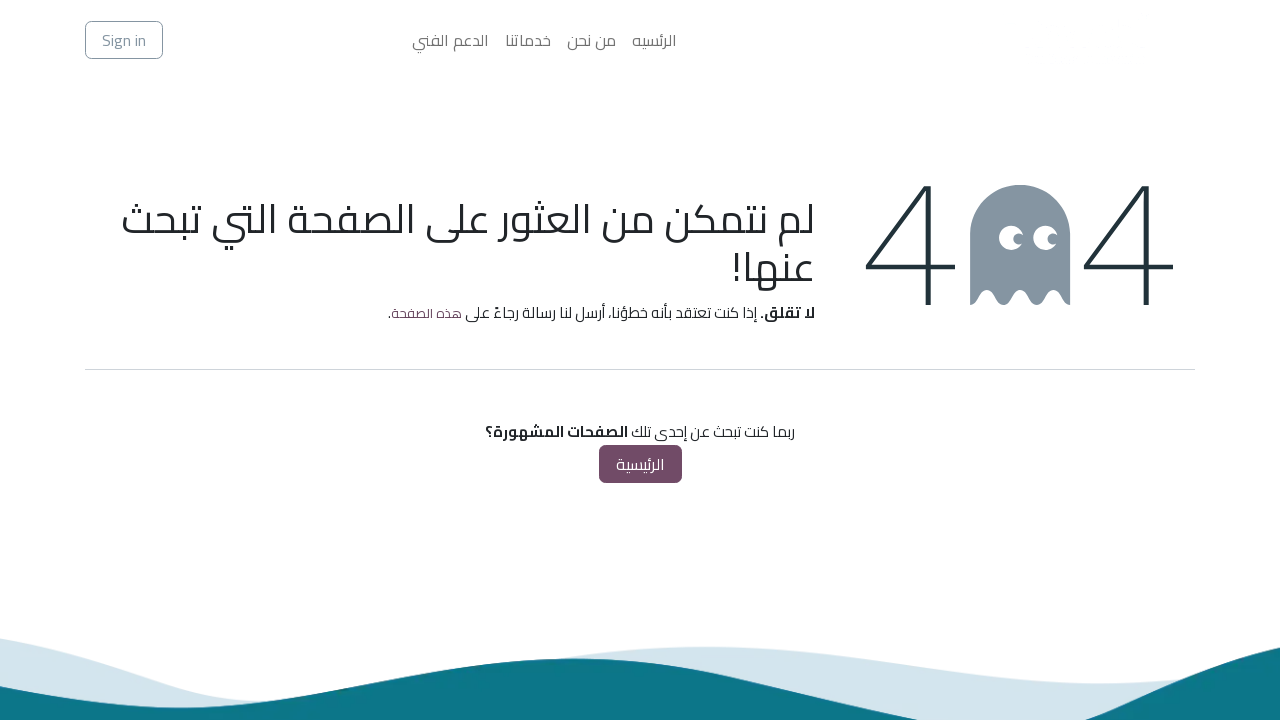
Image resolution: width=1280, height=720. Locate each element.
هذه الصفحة (426, 313)
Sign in (124, 40)
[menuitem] (654, 40)
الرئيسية (640, 464)
